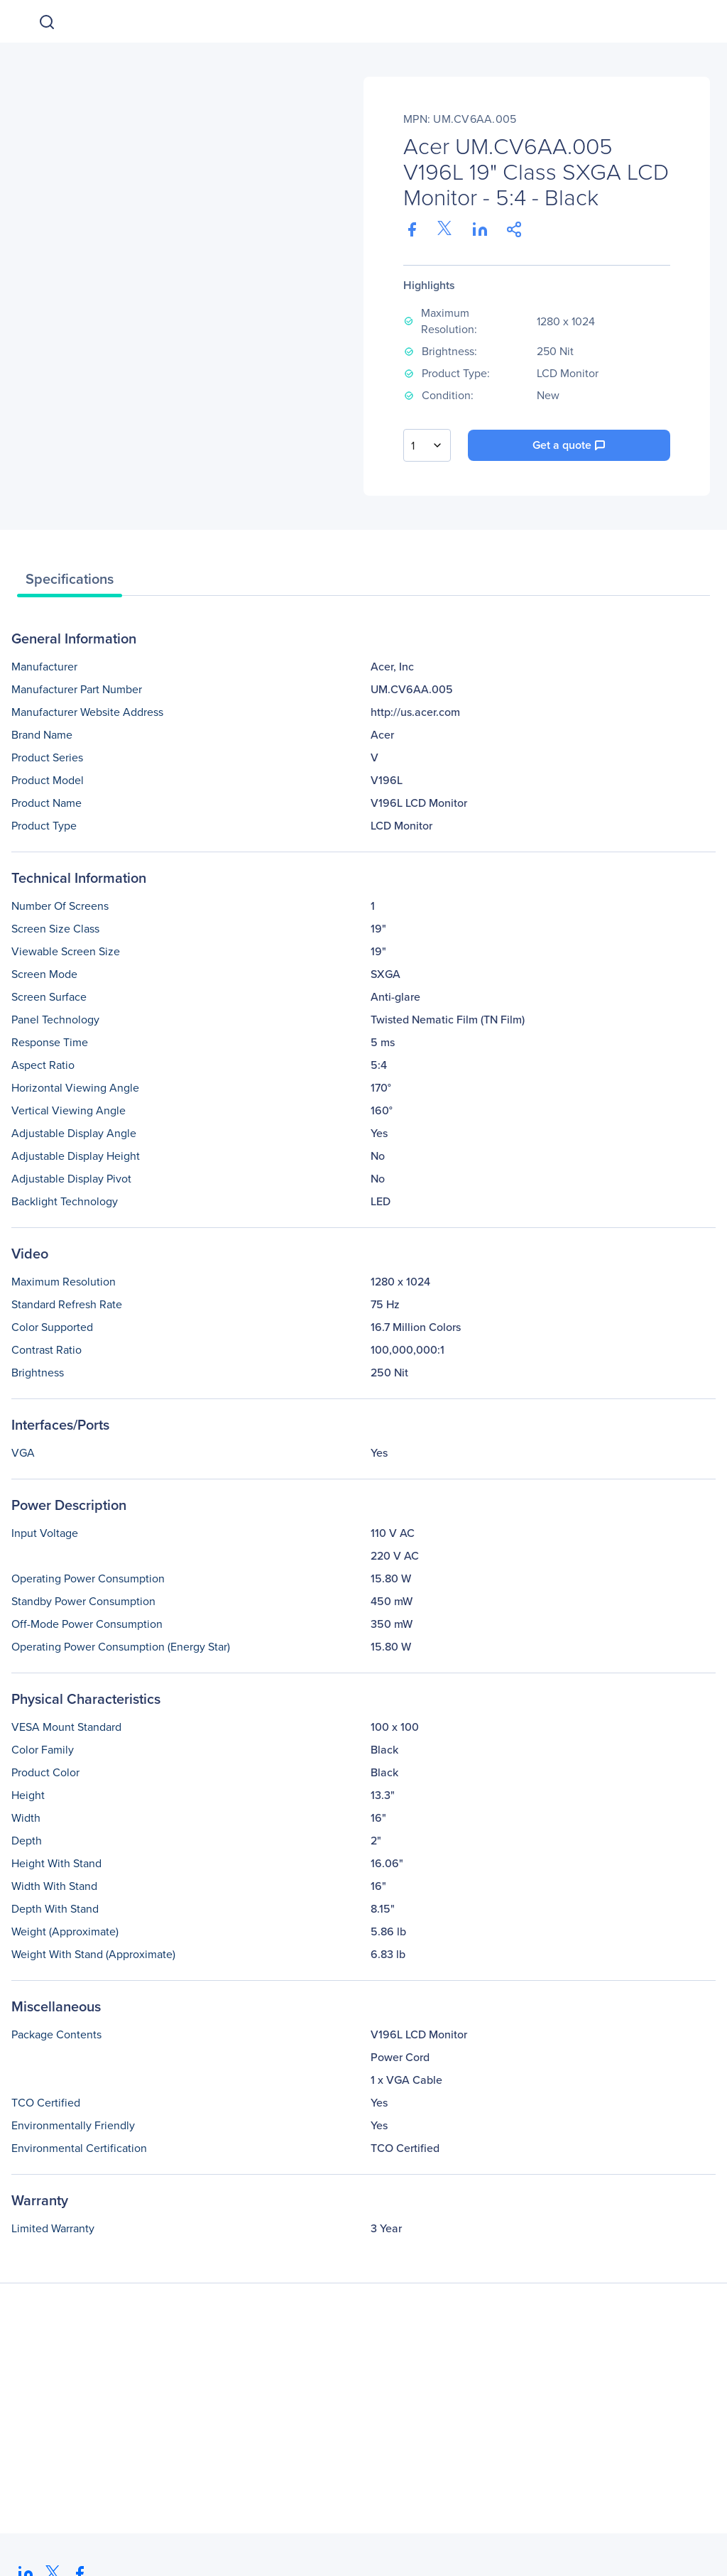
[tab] (69, 582)
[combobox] (427, 445)
